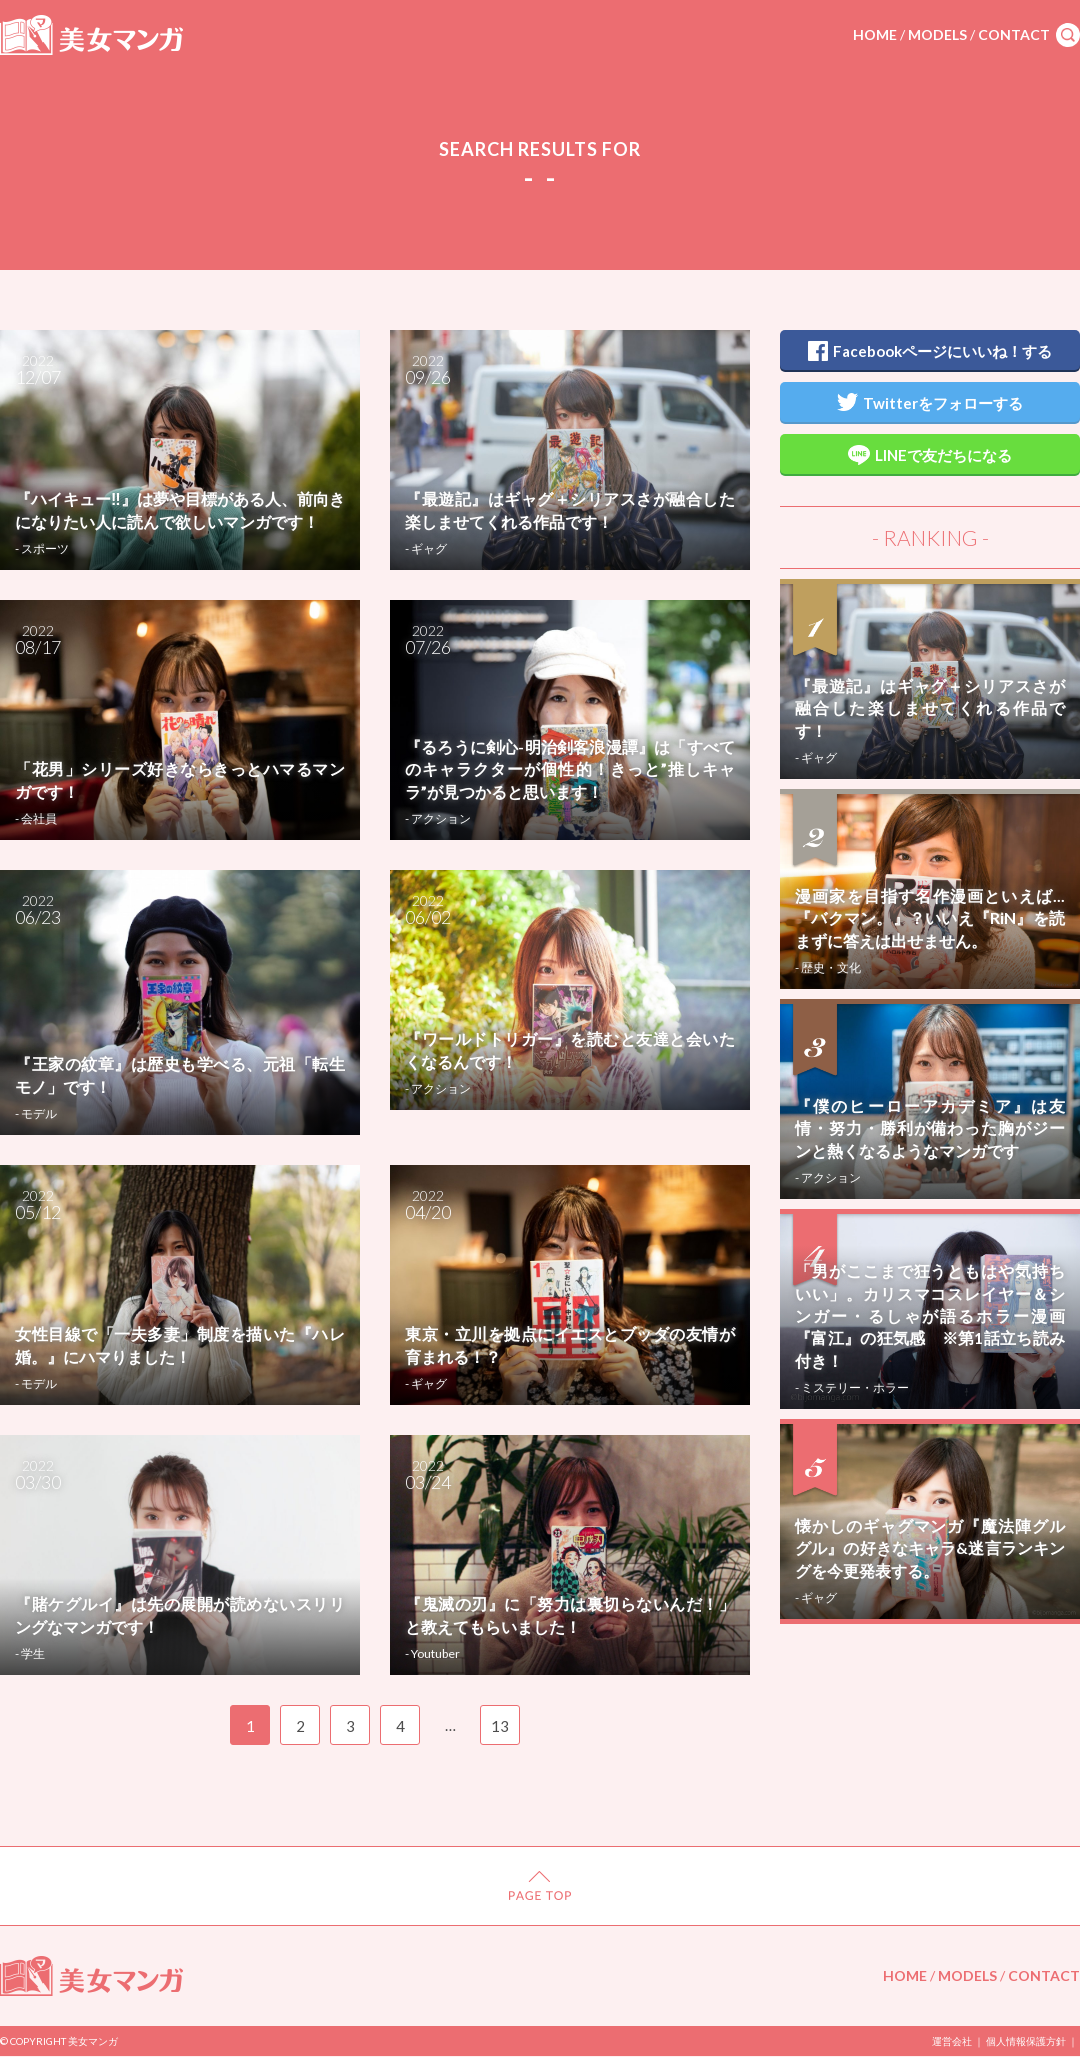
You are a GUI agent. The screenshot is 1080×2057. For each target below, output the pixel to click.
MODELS (937, 34)
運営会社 (952, 2041)
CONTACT (1014, 34)
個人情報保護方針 (1026, 2041)
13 (500, 1726)
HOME (875, 34)
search (1068, 35)
